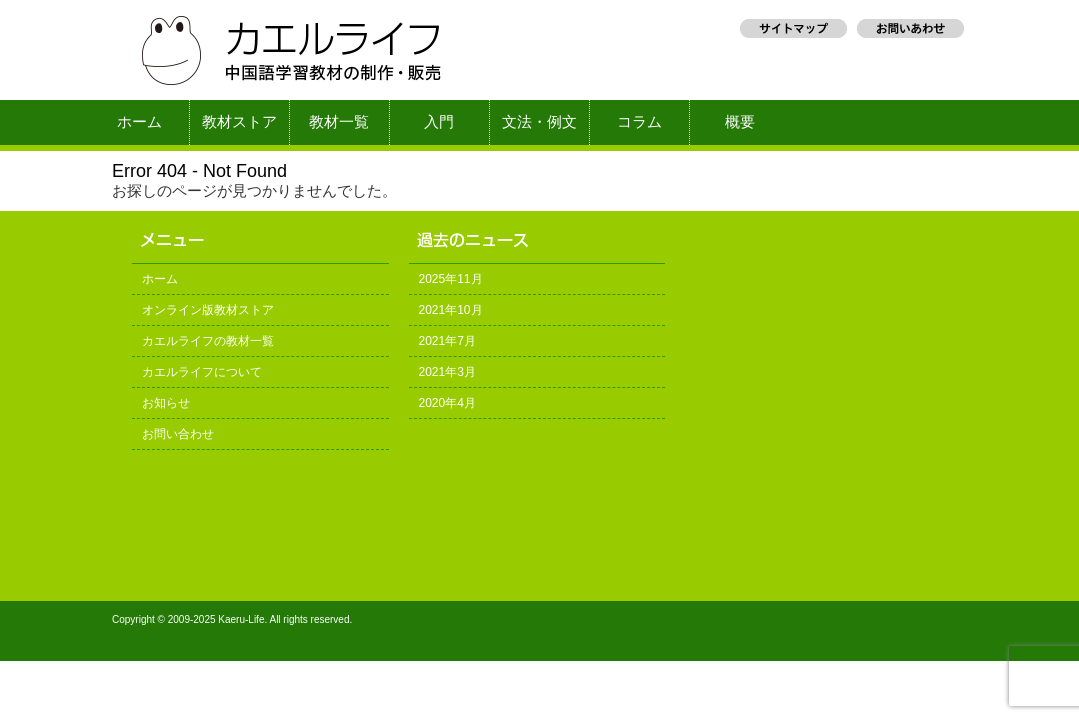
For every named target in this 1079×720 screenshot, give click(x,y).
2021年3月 (447, 372)
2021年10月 (451, 310)
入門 (439, 122)
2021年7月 (447, 341)
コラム (639, 122)
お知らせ (166, 403)
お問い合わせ (178, 434)
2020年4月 (447, 403)
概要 (740, 122)
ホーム (139, 122)
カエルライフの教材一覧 (208, 341)
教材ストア (239, 122)
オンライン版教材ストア (208, 310)
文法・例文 (539, 122)
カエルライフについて (202, 372)
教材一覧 (339, 122)
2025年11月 (451, 279)
